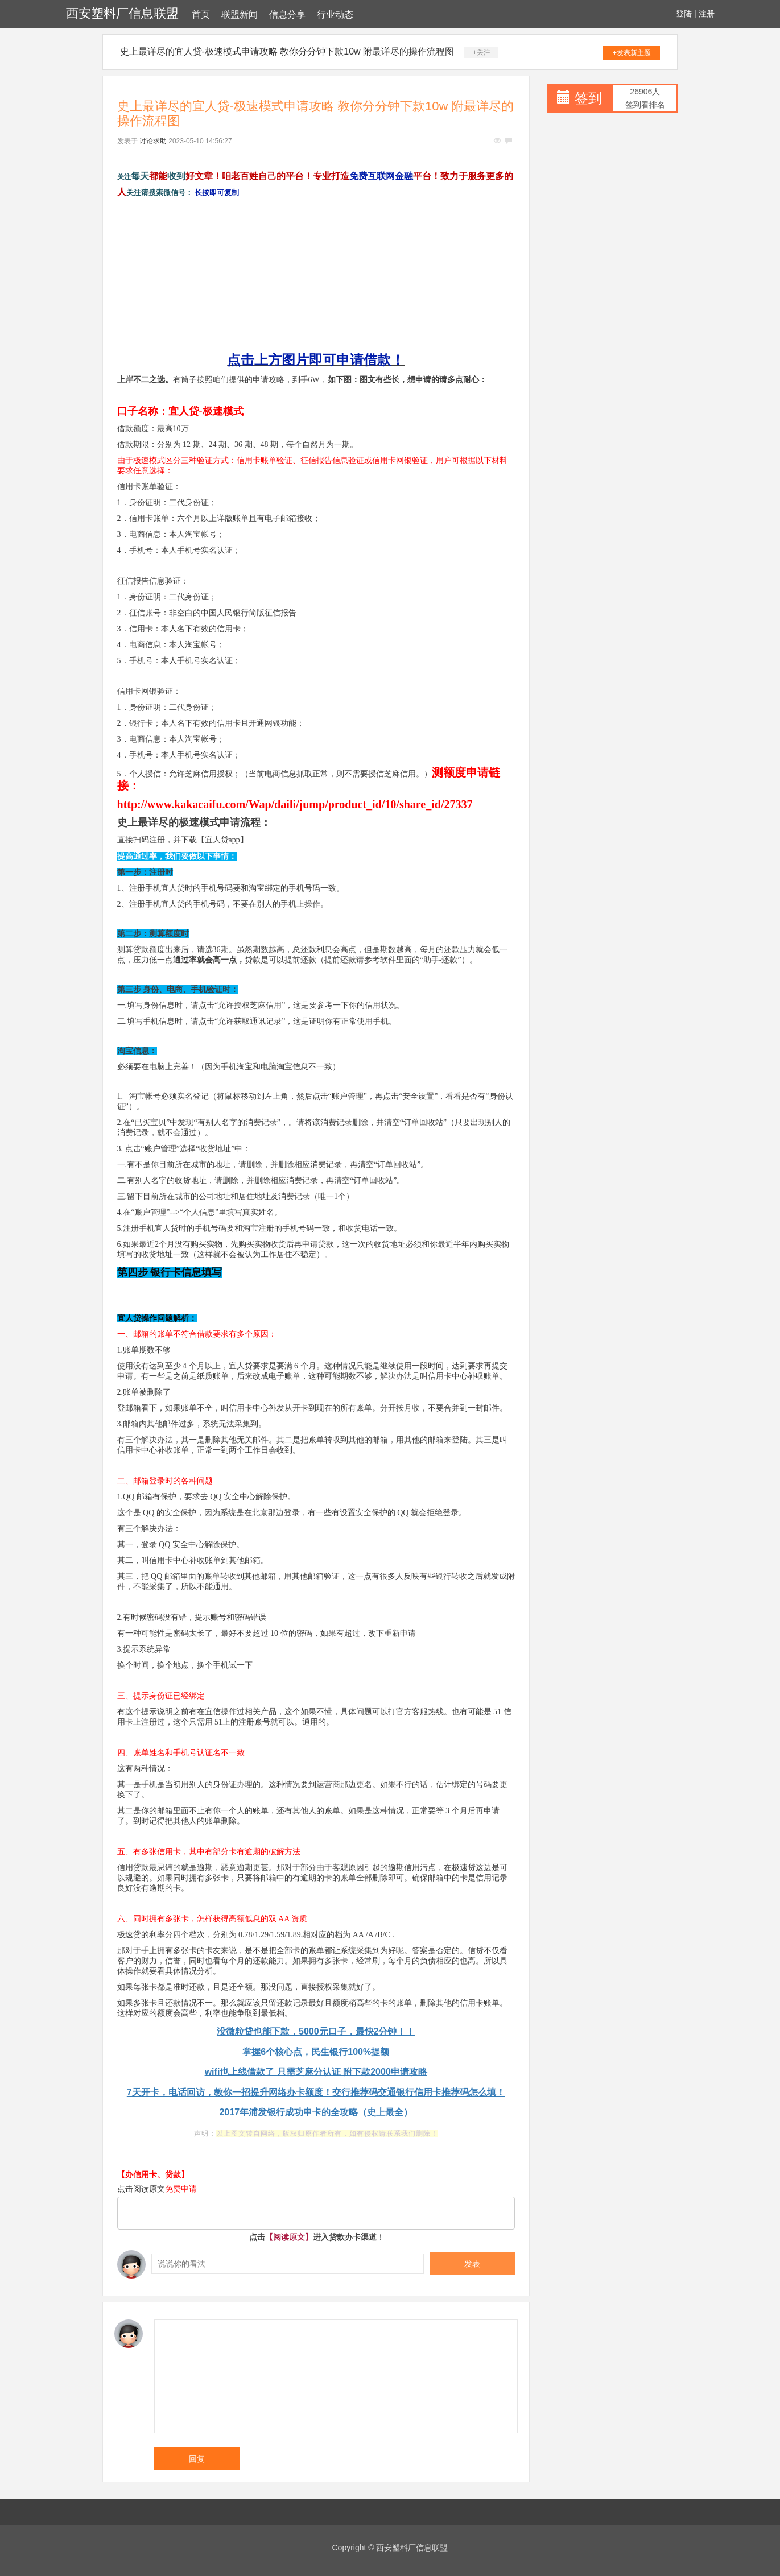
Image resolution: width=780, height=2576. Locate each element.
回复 (197, 2458)
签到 (588, 98)
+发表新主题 (632, 53)
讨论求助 (153, 141)
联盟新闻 (239, 14)
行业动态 (335, 14)
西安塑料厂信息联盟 (122, 13)
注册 (707, 13)
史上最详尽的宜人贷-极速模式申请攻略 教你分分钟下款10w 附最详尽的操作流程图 (287, 51)
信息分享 (287, 14)
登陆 (684, 13)
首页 (201, 14)
